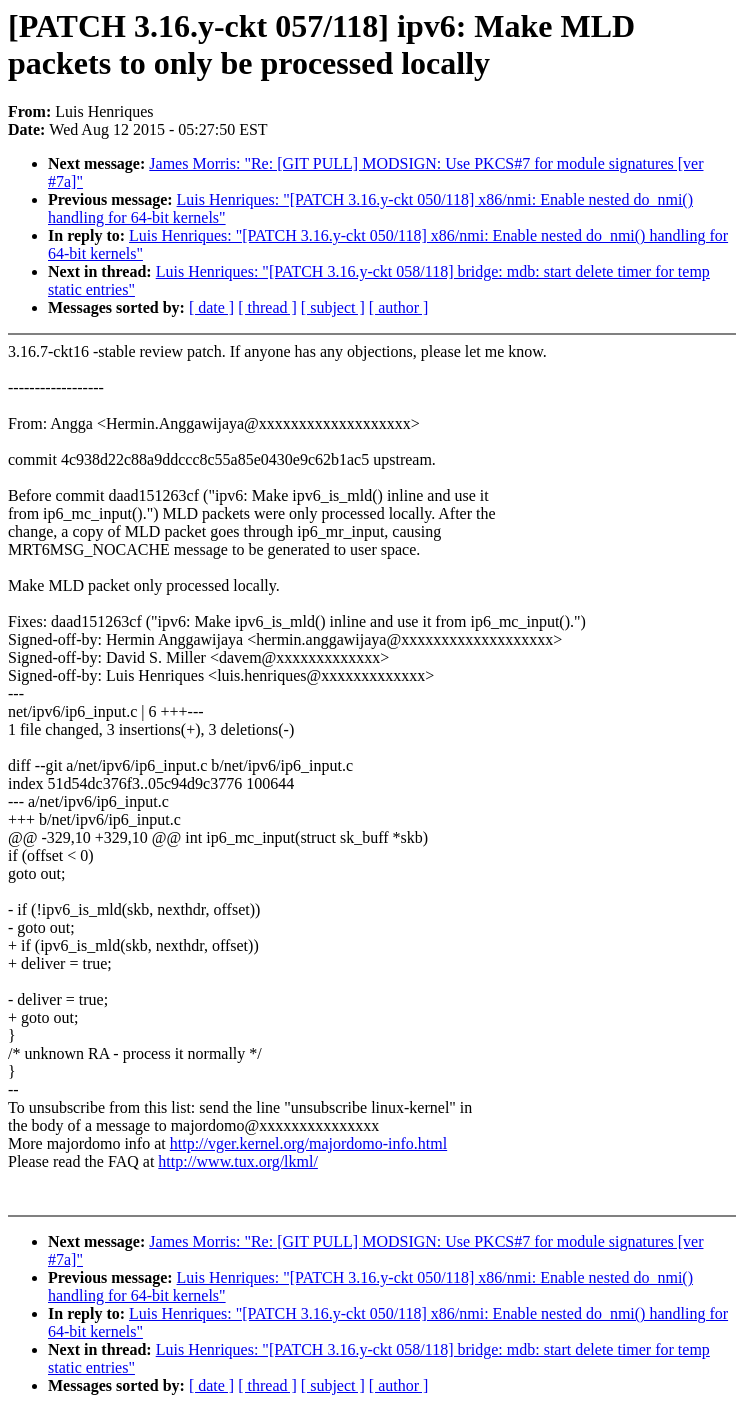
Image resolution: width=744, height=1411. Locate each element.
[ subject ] (333, 307)
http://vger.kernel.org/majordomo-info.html (308, 1143)
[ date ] (211, 307)
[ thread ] (267, 307)
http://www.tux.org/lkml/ (238, 1161)
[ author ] (399, 307)
